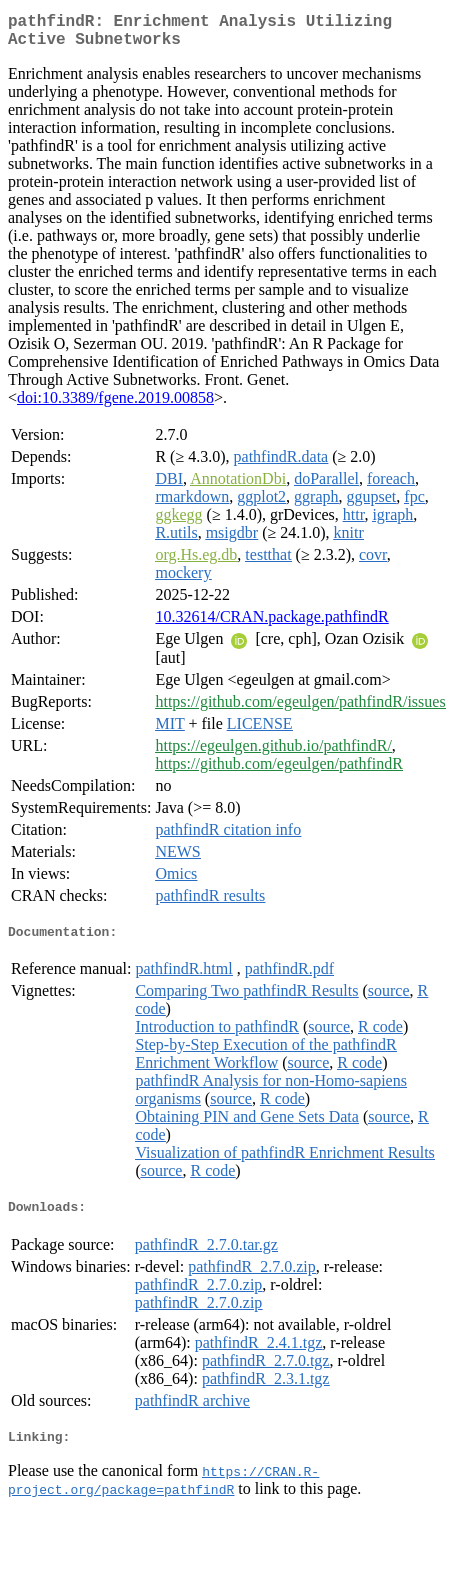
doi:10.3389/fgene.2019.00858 (115, 405)
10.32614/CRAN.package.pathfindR (271, 624)
